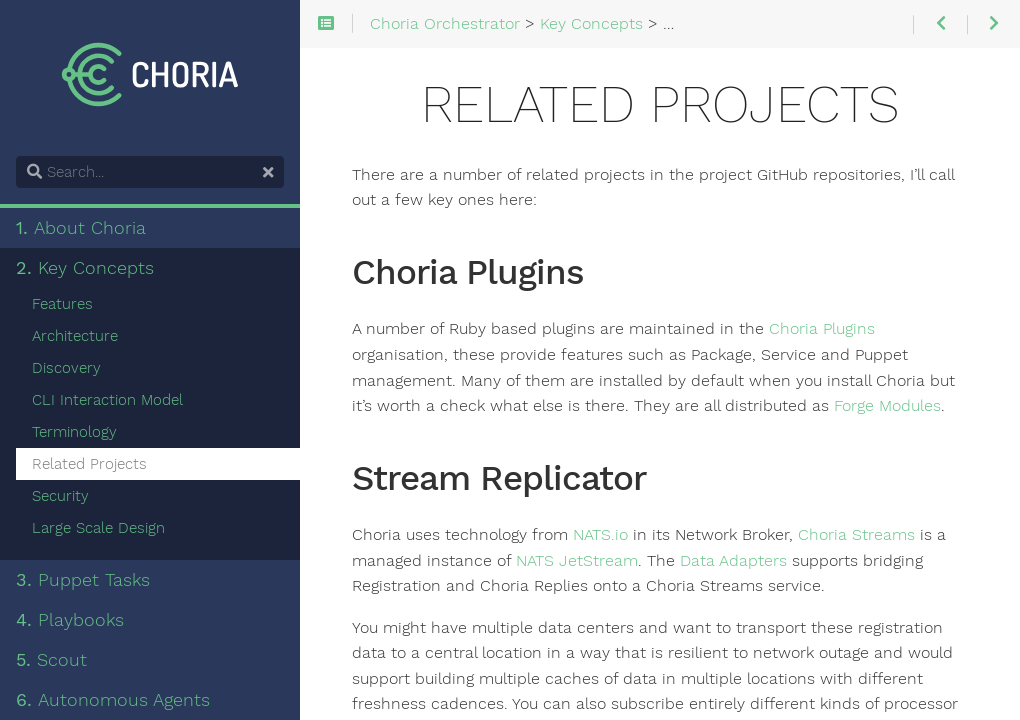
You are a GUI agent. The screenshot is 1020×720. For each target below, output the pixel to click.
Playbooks (70, 620)
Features (62, 304)
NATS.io (600, 535)
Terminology (74, 432)
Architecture (75, 336)
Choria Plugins (822, 329)
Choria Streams (856, 535)
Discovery (66, 368)
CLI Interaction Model (107, 400)
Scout (51, 660)
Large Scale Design (98, 528)
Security (60, 496)
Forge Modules (887, 406)
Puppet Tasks (83, 580)
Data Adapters (733, 561)
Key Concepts (85, 268)
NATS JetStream (577, 561)
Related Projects (89, 464)
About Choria (81, 228)
